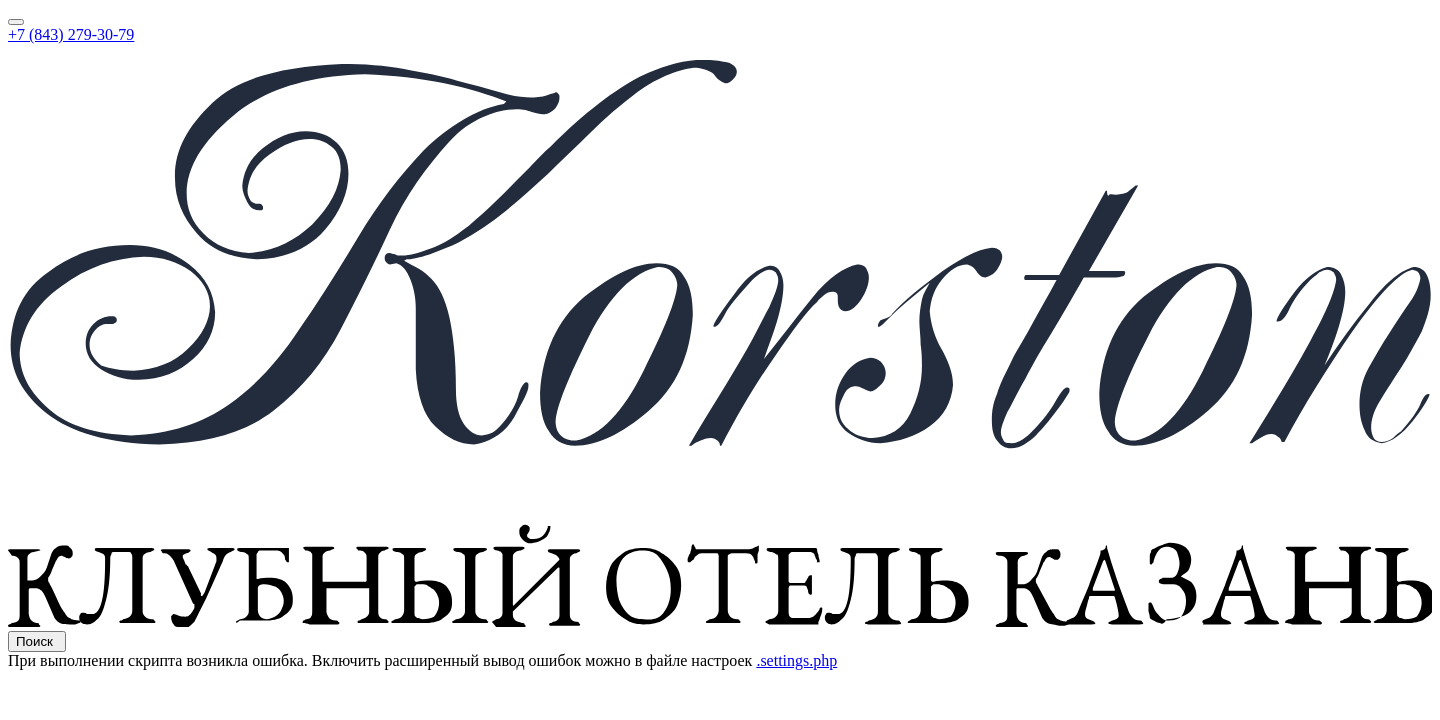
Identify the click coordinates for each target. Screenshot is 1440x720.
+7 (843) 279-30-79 (71, 34)
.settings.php (796, 660)
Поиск (37, 641)
